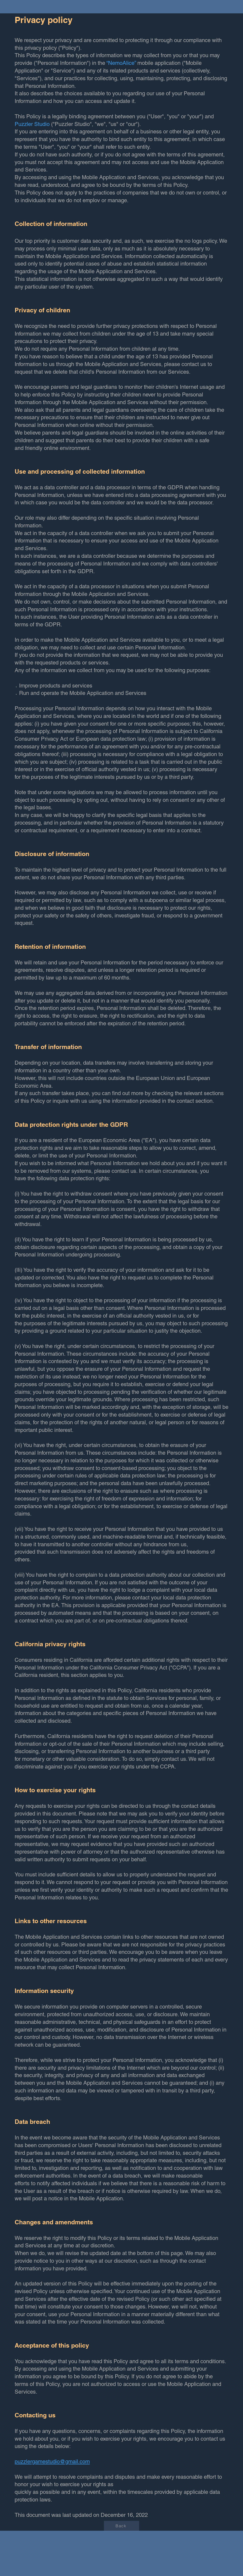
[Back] (121, 2526)
